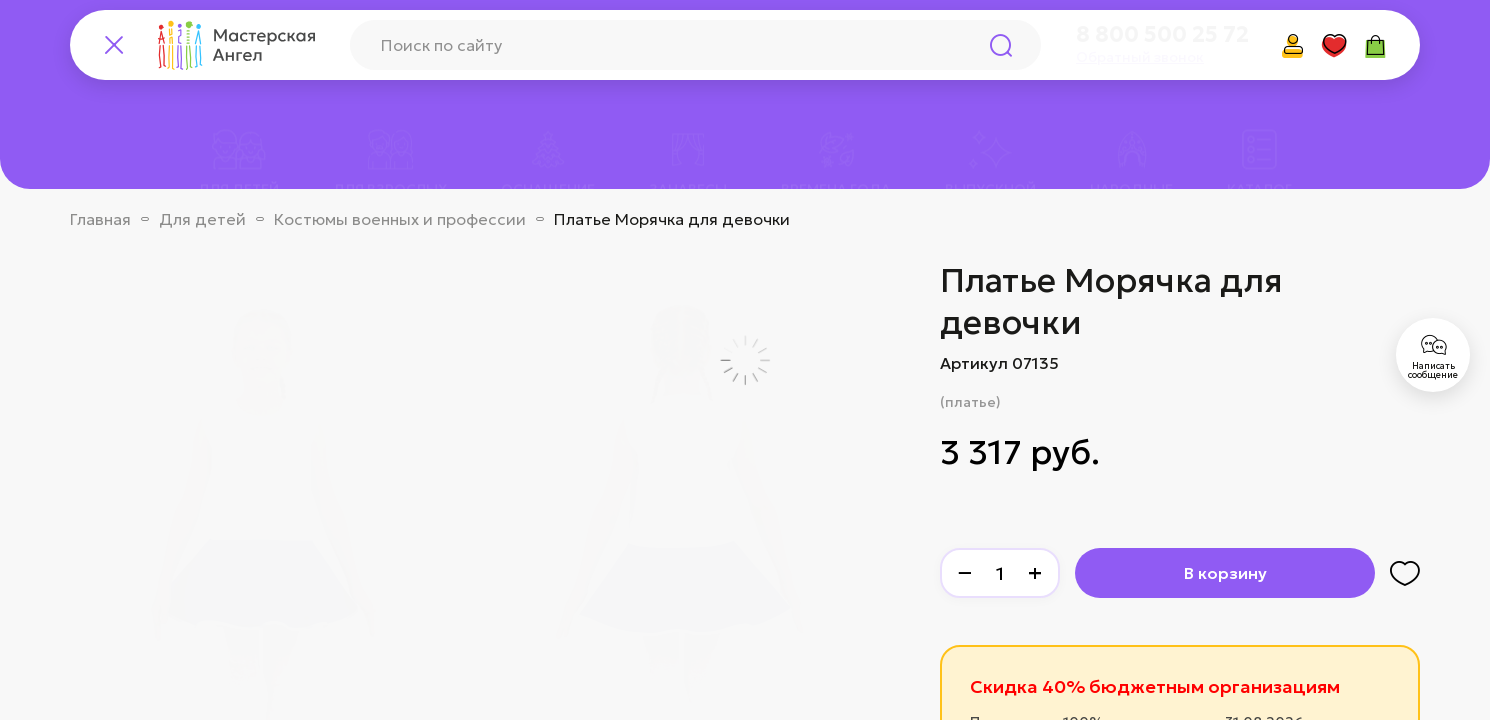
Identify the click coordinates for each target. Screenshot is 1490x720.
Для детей (202, 219)
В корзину (1225, 573)
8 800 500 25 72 (1162, 35)
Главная (100, 219)
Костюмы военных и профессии (400, 219)
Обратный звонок (1140, 57)
